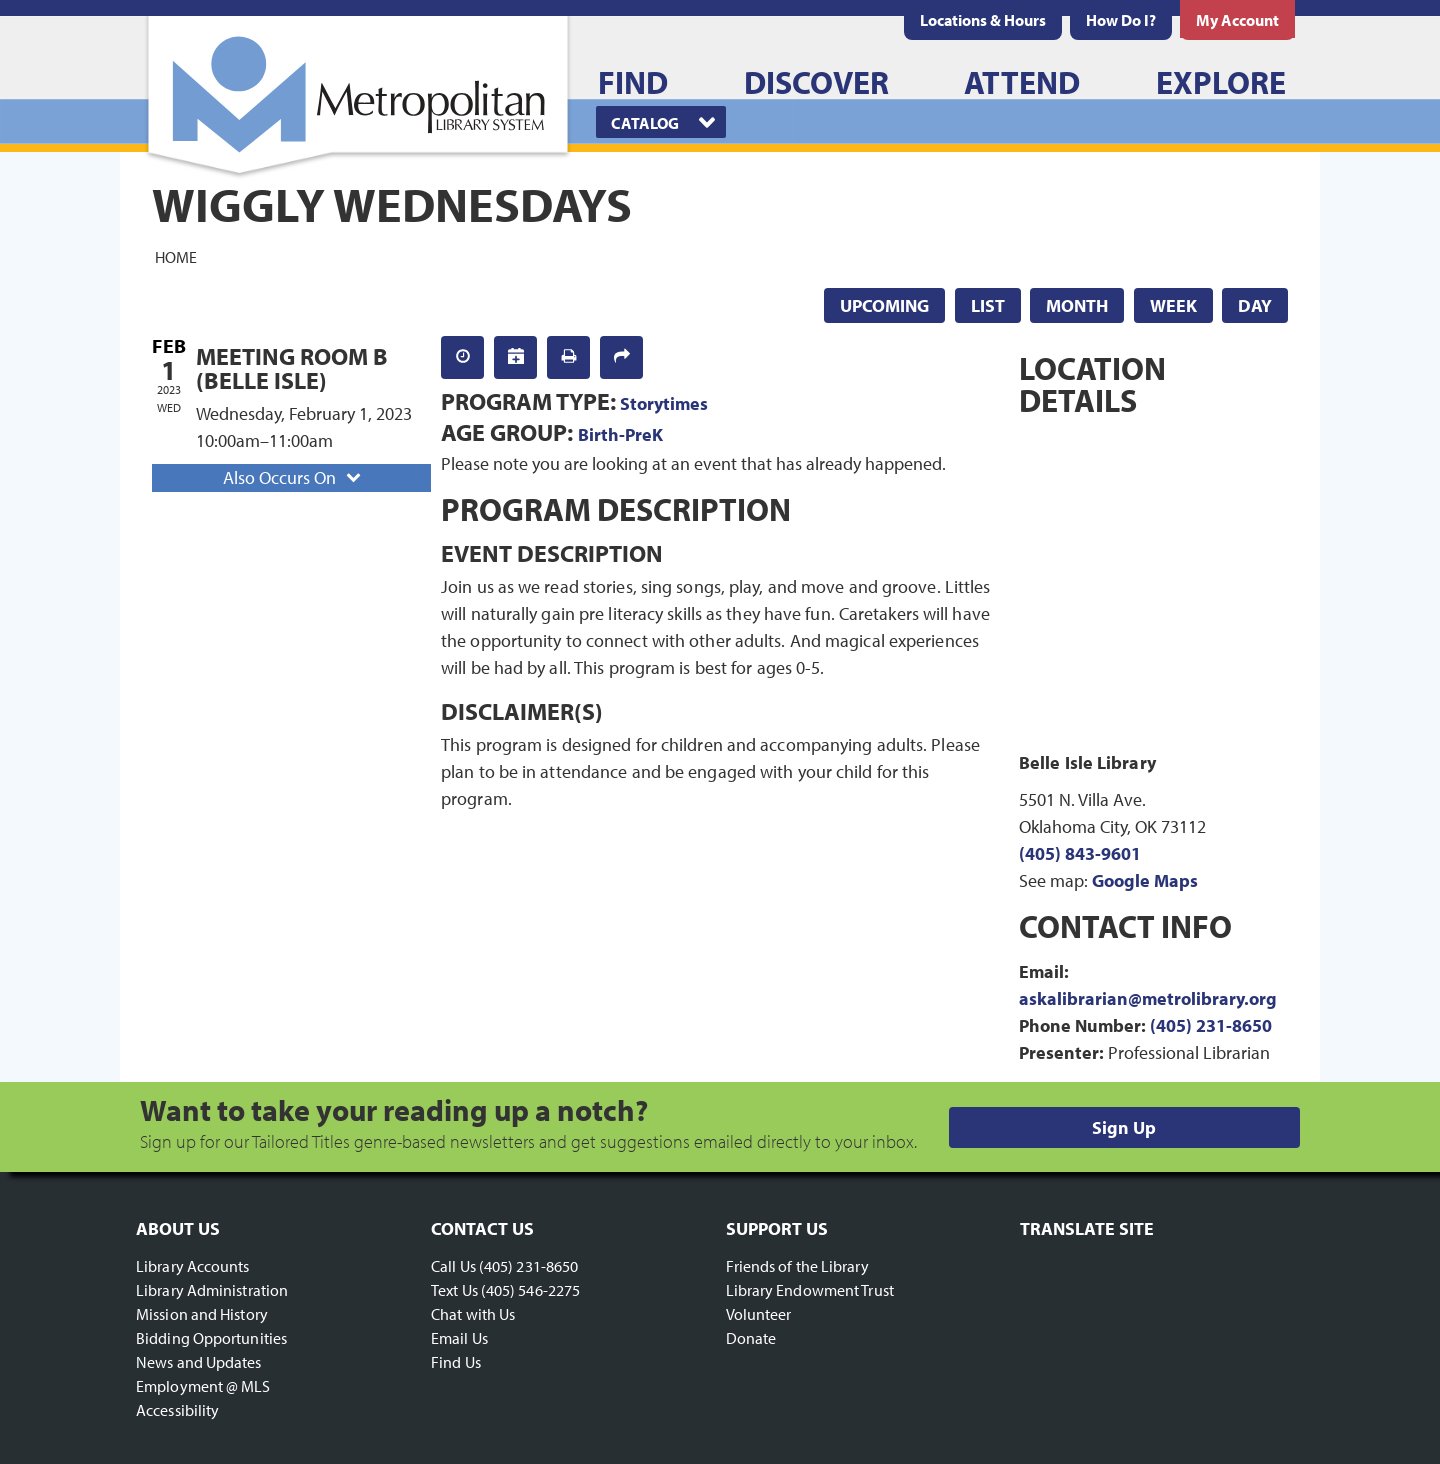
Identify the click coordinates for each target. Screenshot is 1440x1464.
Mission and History (202, 1314)
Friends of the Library (797, 1266)
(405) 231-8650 (1211, 1025)
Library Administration (212, 1290)
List (988, 305)
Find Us (456, 1362)
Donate (751, 1338)
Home (176, 256)
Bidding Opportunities (211, 1338)
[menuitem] (983, 20)
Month (1077, 305)
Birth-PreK (620, 434)
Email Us (459, 1338)
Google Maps (1145, 880)
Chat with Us (473, 1314)
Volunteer (759, 1314)
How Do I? (1121, 20)
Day (1255, 305)
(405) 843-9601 (1080, 853)
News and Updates (199, 1362)
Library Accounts (193, 1266)
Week (1173, 305)
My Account (1237, 20)
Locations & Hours (983, 20)
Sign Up (1124, 1127)
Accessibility (177, 1410)
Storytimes (664, 403)
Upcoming (884, 305)
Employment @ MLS (203, 1386)
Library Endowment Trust (810, 1290)
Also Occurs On (294, 477)
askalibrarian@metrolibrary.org (1148, 998)
